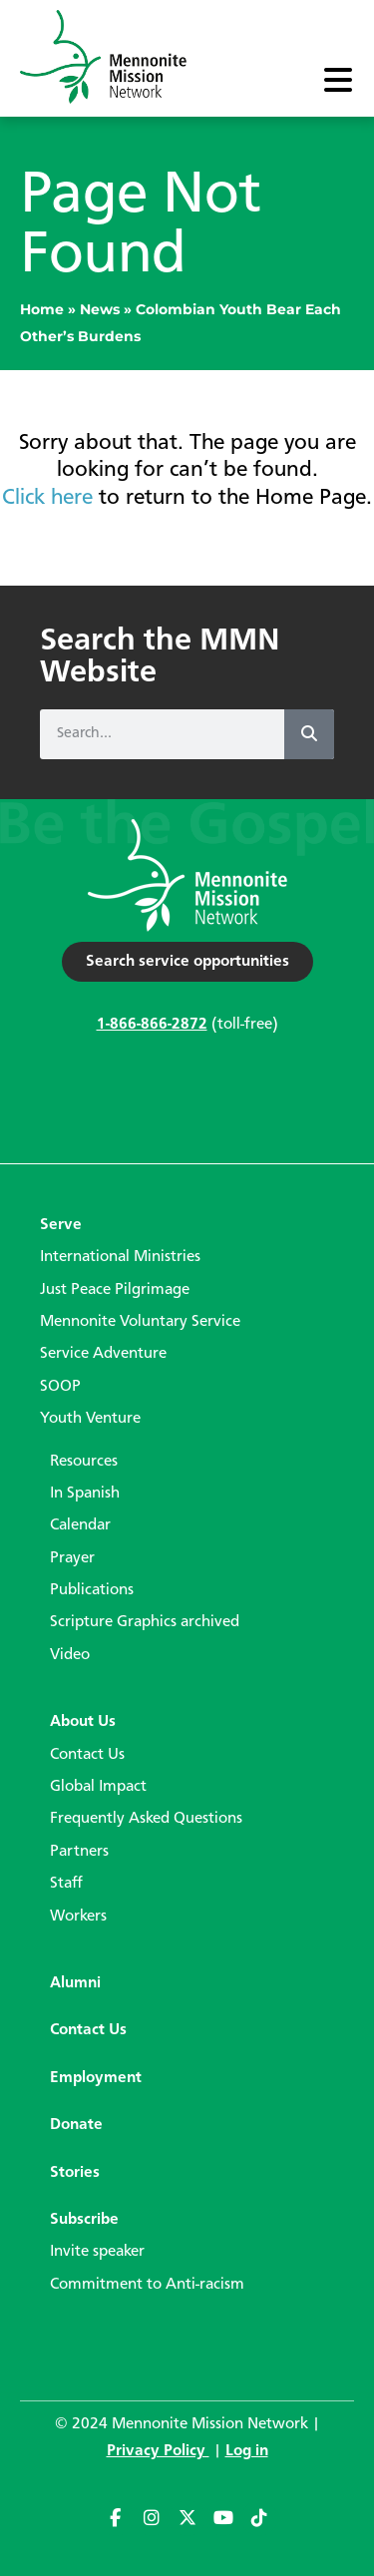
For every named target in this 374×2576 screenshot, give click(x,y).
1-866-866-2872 (152, 1025)
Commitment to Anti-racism (147, 2285)
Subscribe (84, 2220)
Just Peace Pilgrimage (114, 1290)
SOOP (60, 1387)
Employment (96, 2078)
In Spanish (85, 1494)
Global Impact (98, 1787)
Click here (47, 498)
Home (42, 309)
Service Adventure (103, 1354)
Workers (78, 1917)
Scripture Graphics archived (144, 1622)
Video (70, 1655)
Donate (76, 2125)
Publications (92, 1590)
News (100, 309)
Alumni (75, 1983)
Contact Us (87, 1755)
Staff (66, 1884)
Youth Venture (90, 1419)
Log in (246, 2451)
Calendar (80, 1525)
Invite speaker (97, 2252)
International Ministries (120, 1257)
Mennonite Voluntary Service (140, 1322)
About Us (83, 1722)
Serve (61, 1225)
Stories (75, 2173)
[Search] (309, 734)
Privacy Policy (158, 2451)
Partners (79, 1852)
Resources (84, 1462)
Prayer (72, 1558)
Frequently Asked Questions (146, 1819)
